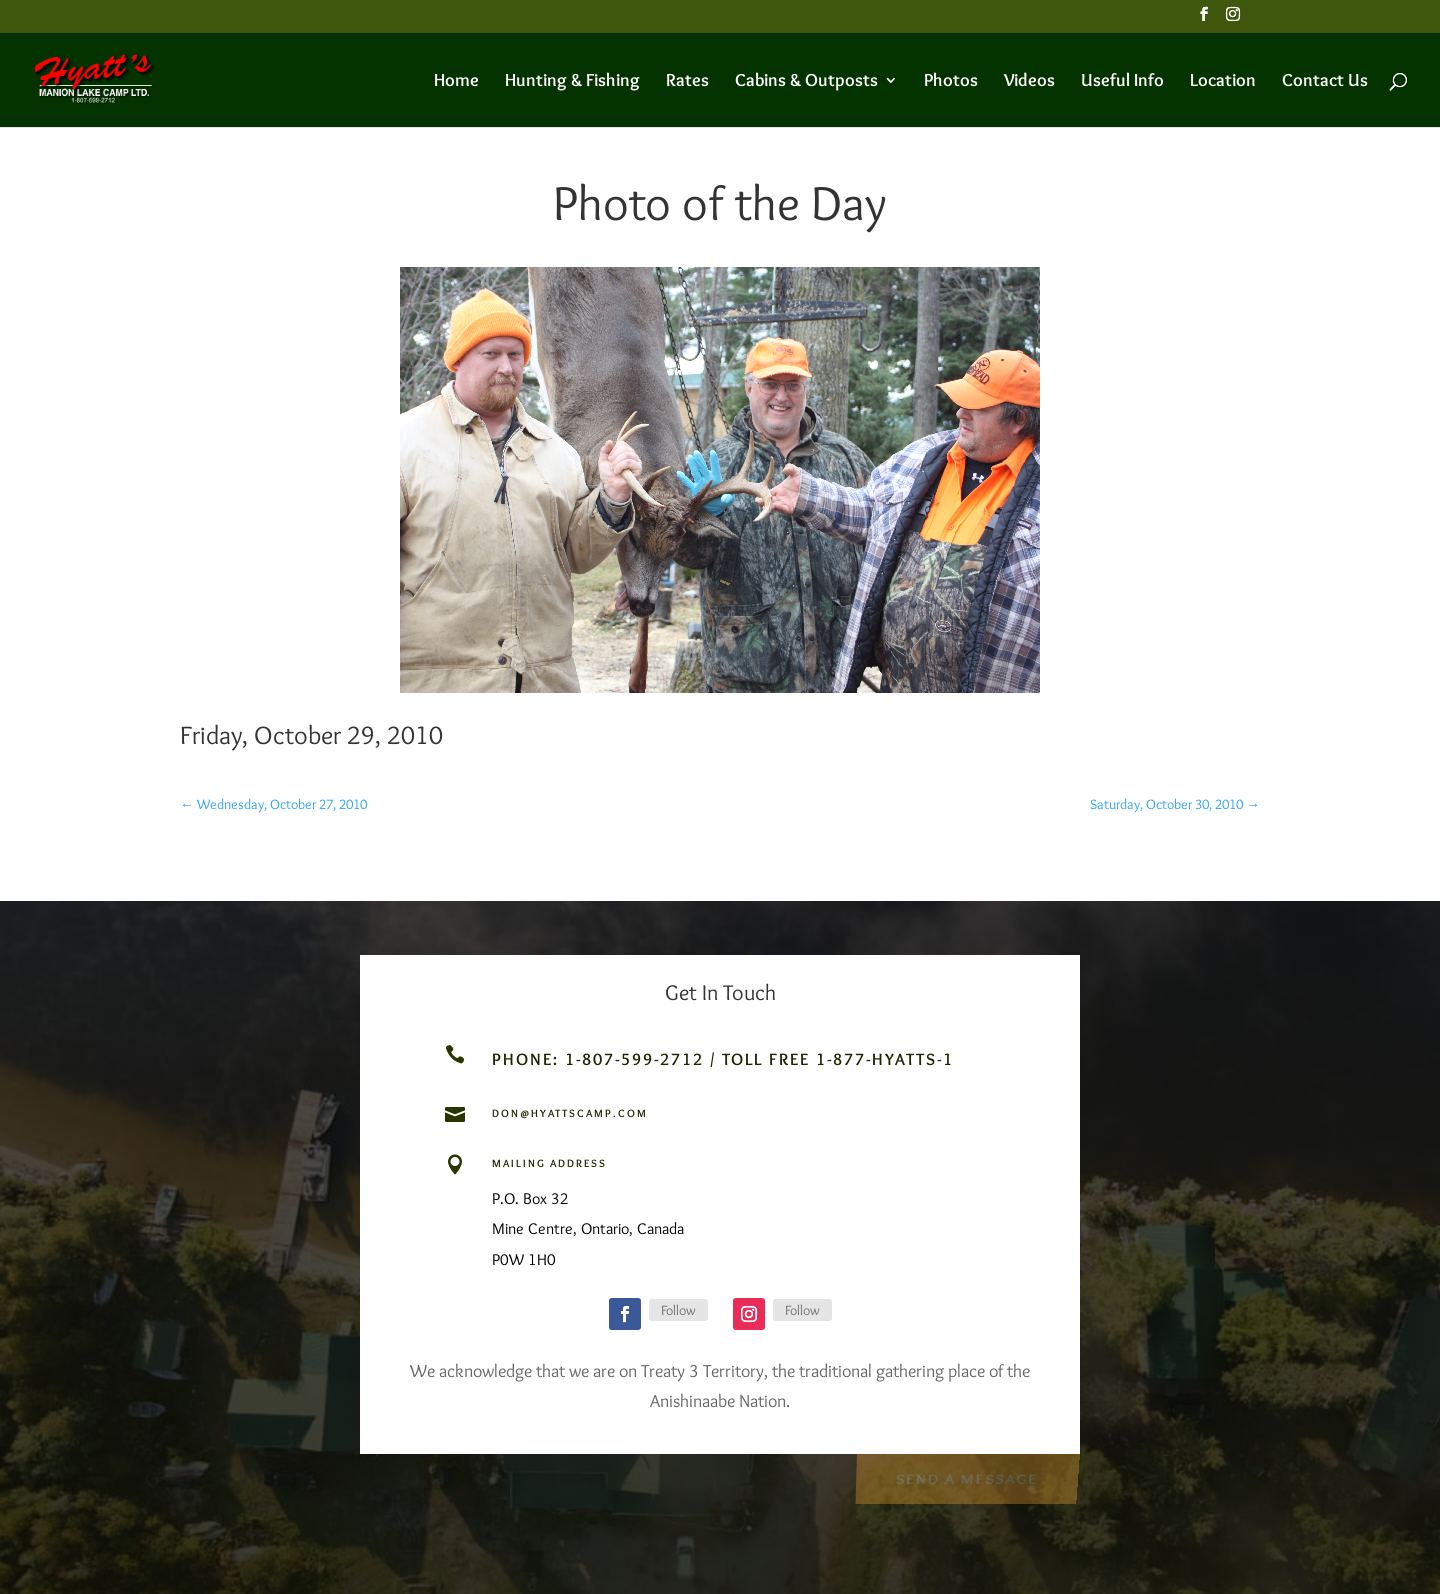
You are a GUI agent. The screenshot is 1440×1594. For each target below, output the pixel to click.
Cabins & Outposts (806, 82)
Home (456, 82)
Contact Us (1325, 82)
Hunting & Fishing (572, 82)
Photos (951, 82)
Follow (678, 1310)
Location (1223, 82)
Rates (687, 82)
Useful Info (1122, 82)
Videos (1029, 82)
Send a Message (966, 1477)
